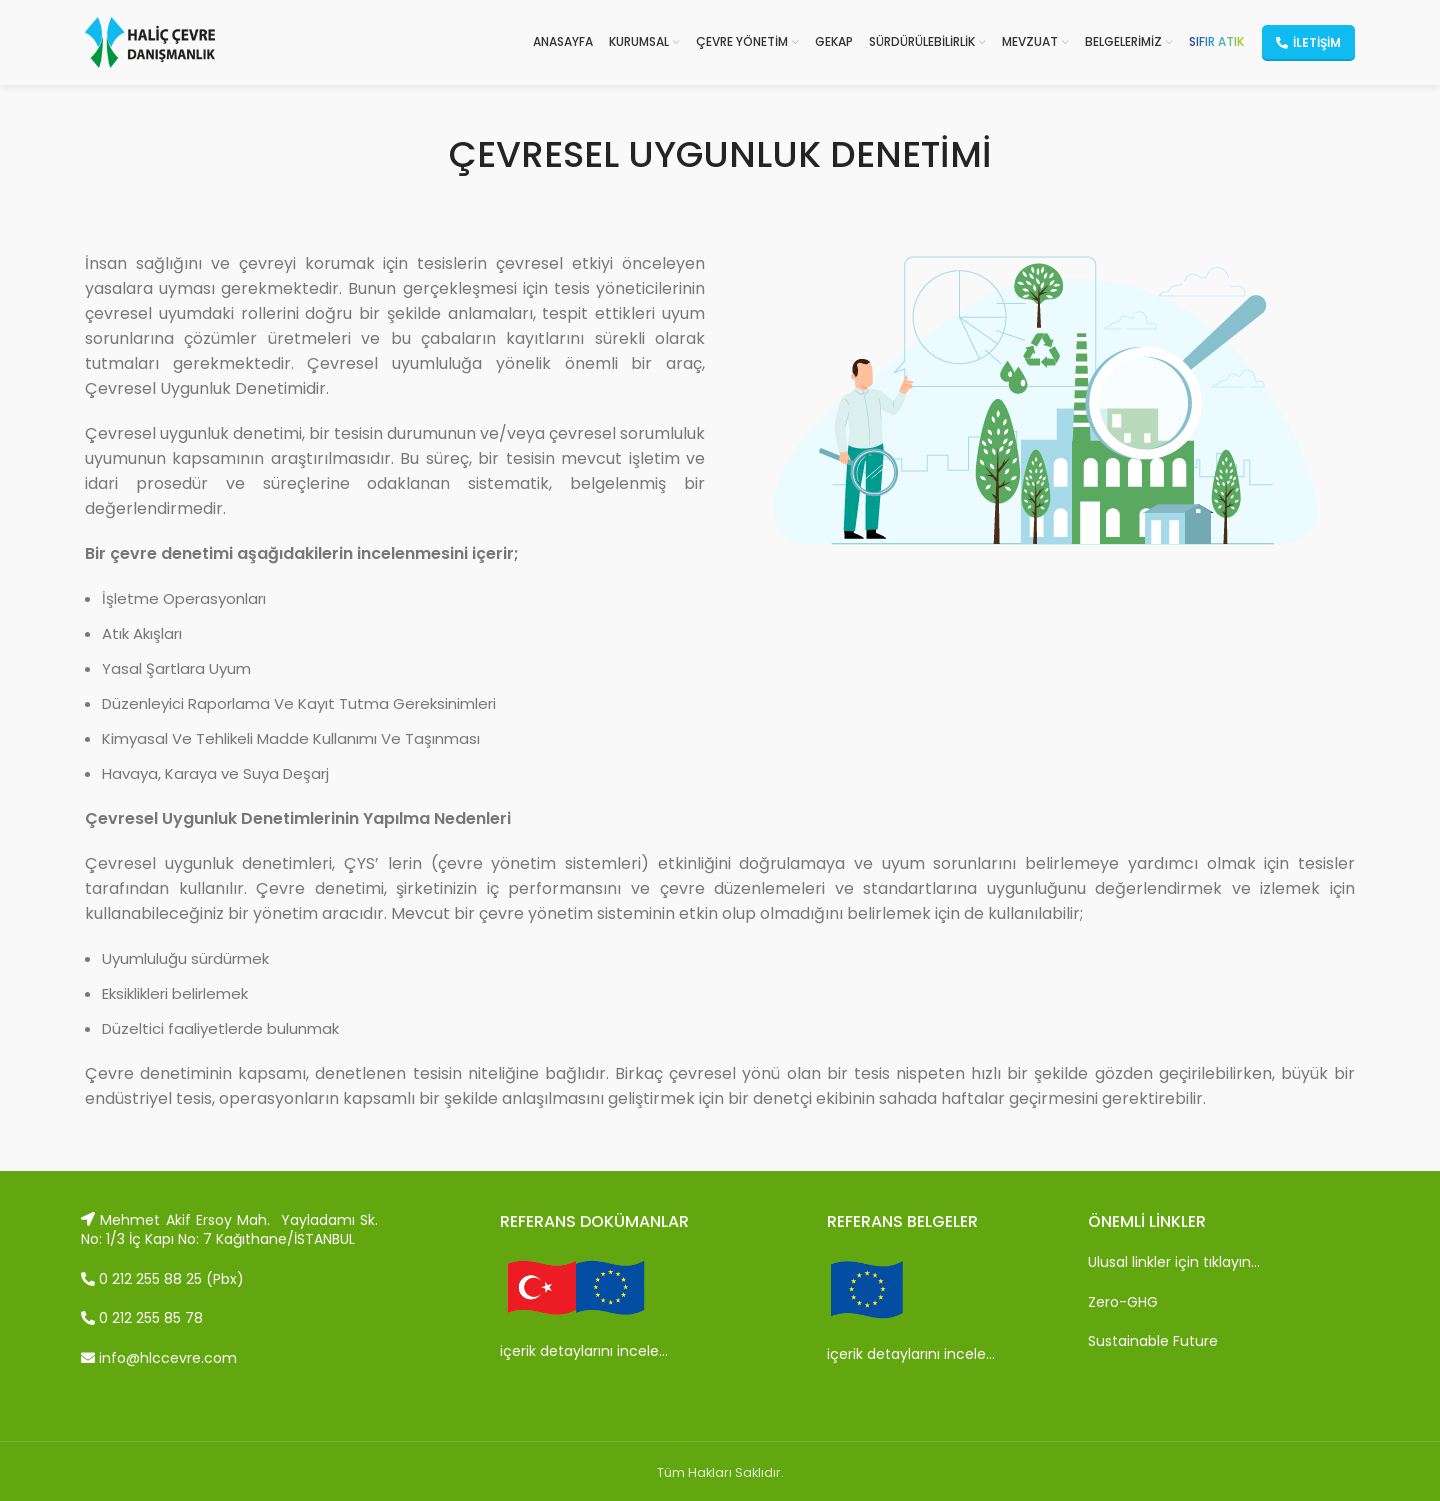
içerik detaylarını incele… (584, 1351)
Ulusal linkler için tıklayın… (1174, 1262)
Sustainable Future (1153, 1341)
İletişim (1308, 42)
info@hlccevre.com (159, 1358)
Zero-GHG (1123, 1302)
